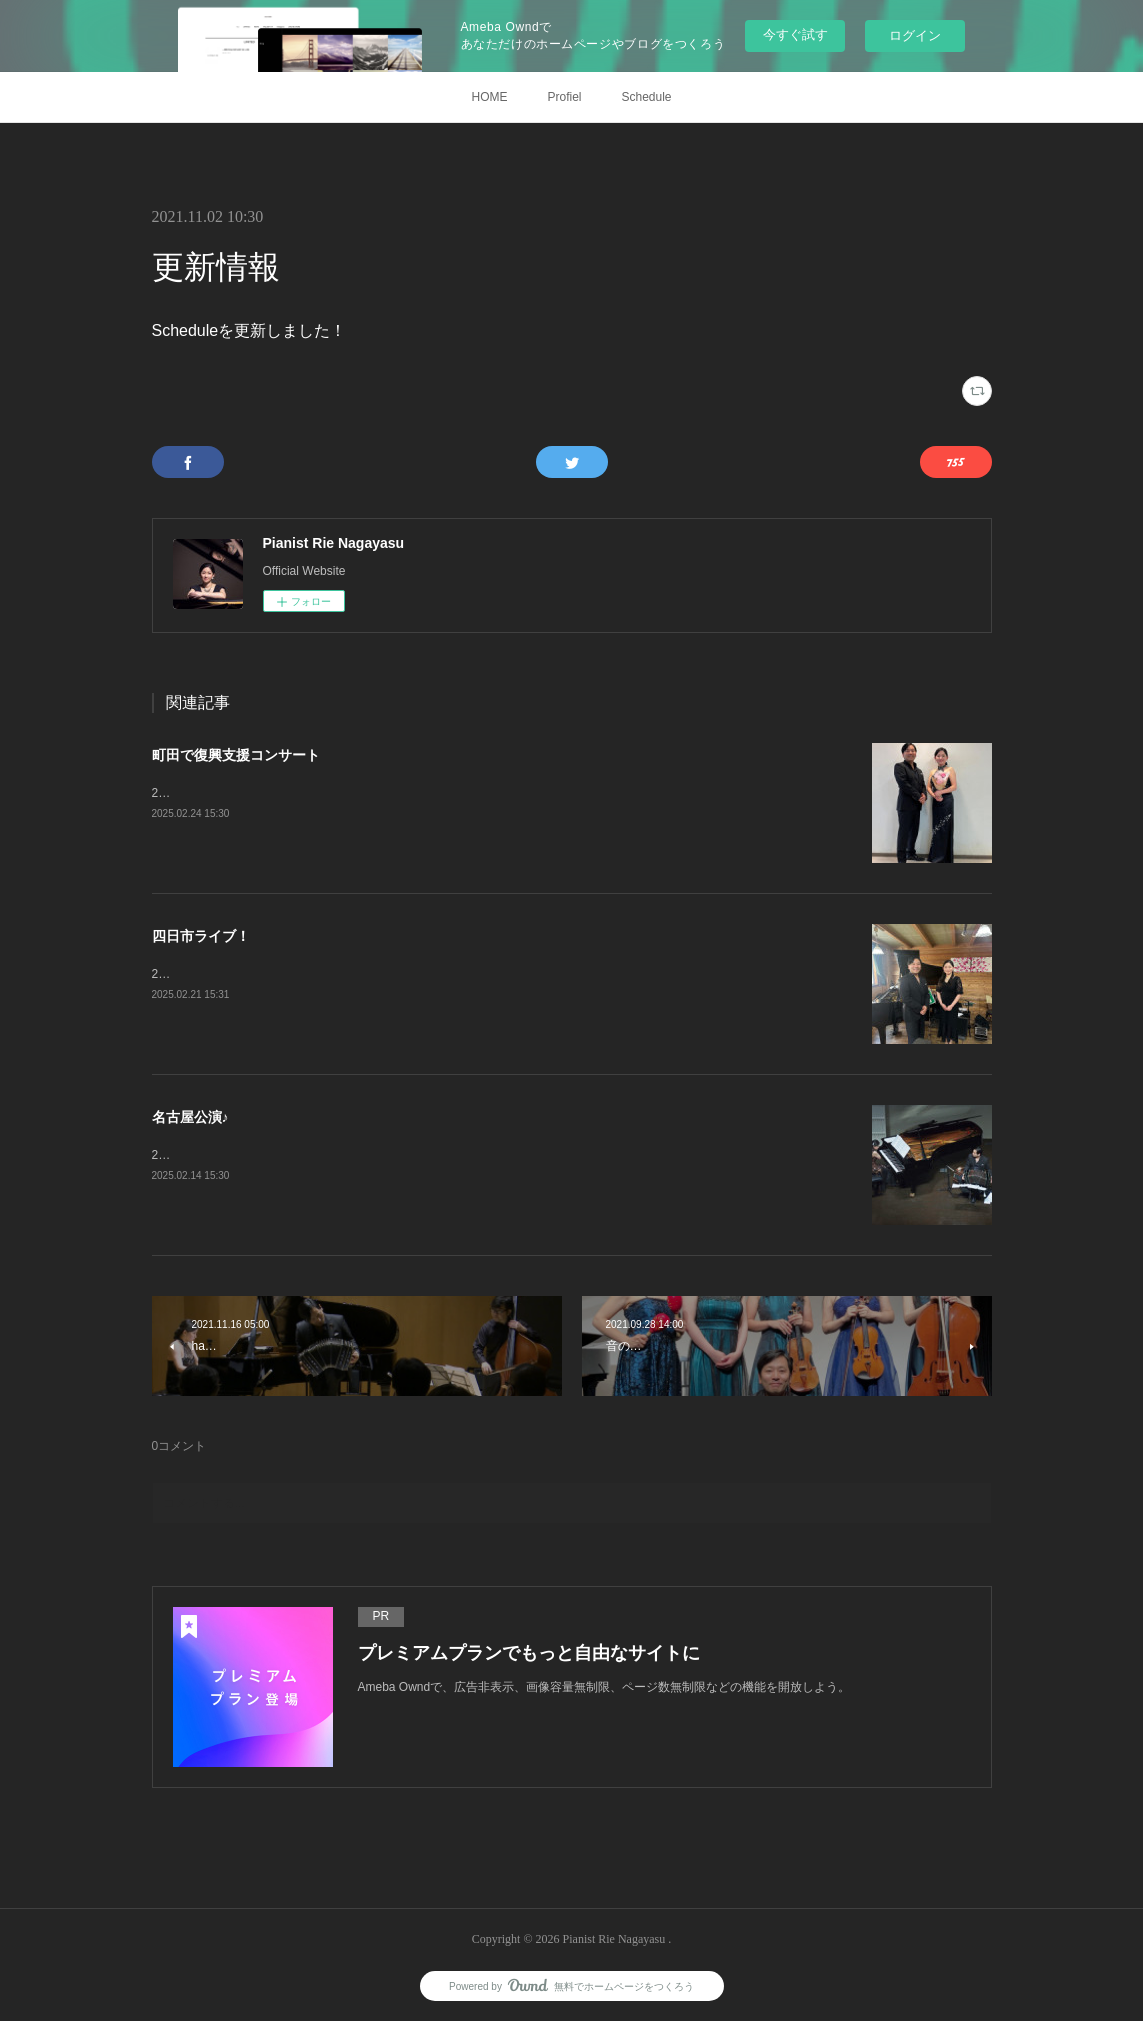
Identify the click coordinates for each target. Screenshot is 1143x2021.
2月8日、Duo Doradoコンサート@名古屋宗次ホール (293, 1155)
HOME (489, 97)
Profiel (564, 97)
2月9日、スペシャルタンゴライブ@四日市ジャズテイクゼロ (315, 974)
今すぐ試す (795, 34)
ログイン (915, 35)
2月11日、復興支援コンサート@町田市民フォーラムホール (312, 793)
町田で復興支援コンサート (236, 755)
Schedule (646, 97)
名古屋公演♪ (190, 1117)
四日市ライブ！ (201, 936)
